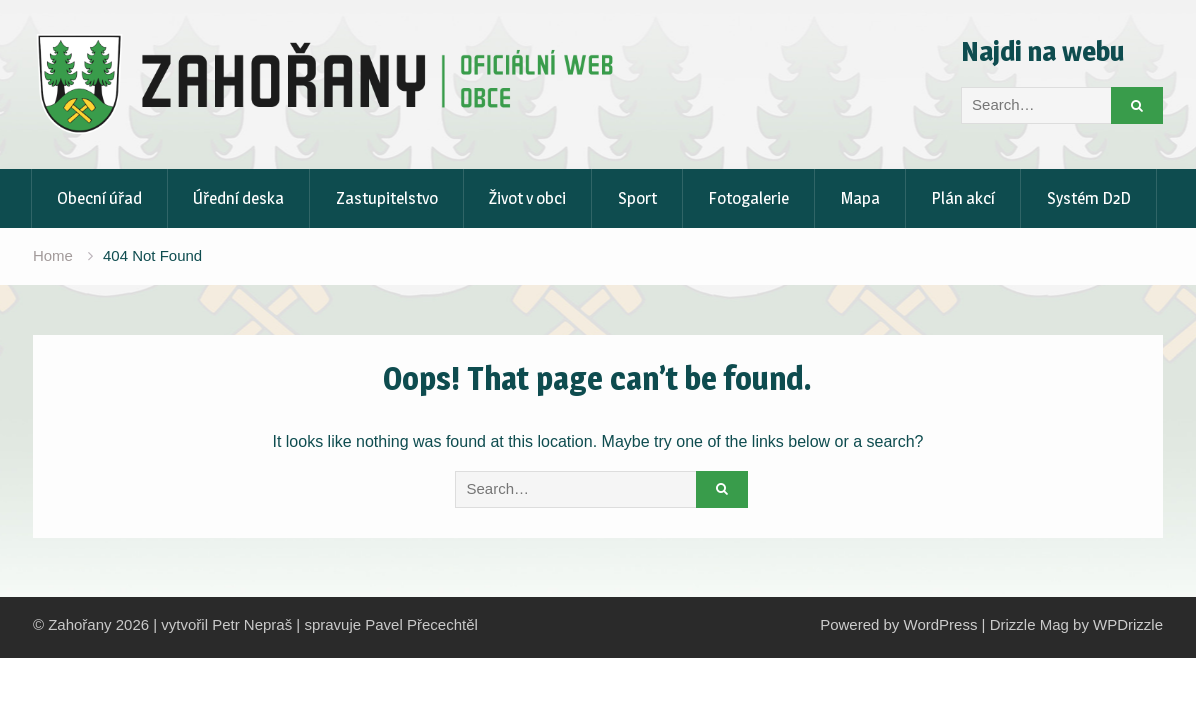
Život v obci (527, 198)
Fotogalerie (748, 198)
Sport (637, 198)
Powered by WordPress (898, 624)
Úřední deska (238, 198)
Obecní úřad (99, 198)
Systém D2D (1089, 198)
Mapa (860, 198)
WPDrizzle (1128, 624)
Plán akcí (963, 198)
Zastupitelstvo (387, 198)
